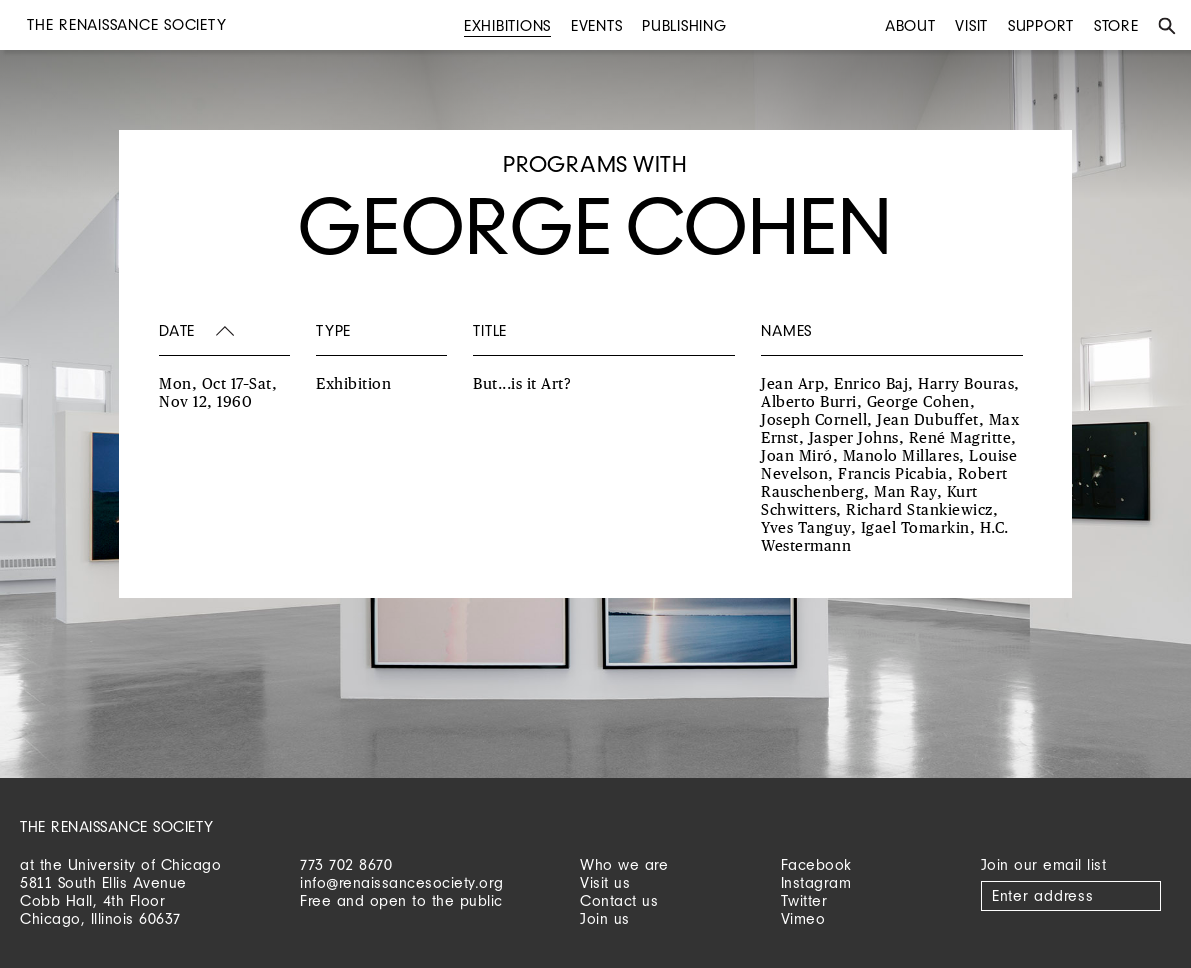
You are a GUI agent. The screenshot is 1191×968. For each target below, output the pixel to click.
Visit (971, 25)
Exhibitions (507, 25)
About (910, 25)
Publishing (684, 25)
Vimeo (803, 918)
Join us (605, 918)
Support (1041, 25)
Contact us (619, 900)
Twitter (804, 900)
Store (1116, 25)
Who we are (624, 864)
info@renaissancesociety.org (402, 882)
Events (597, 25)
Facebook (816, 864)
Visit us (605, 882)
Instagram (816, 882)
